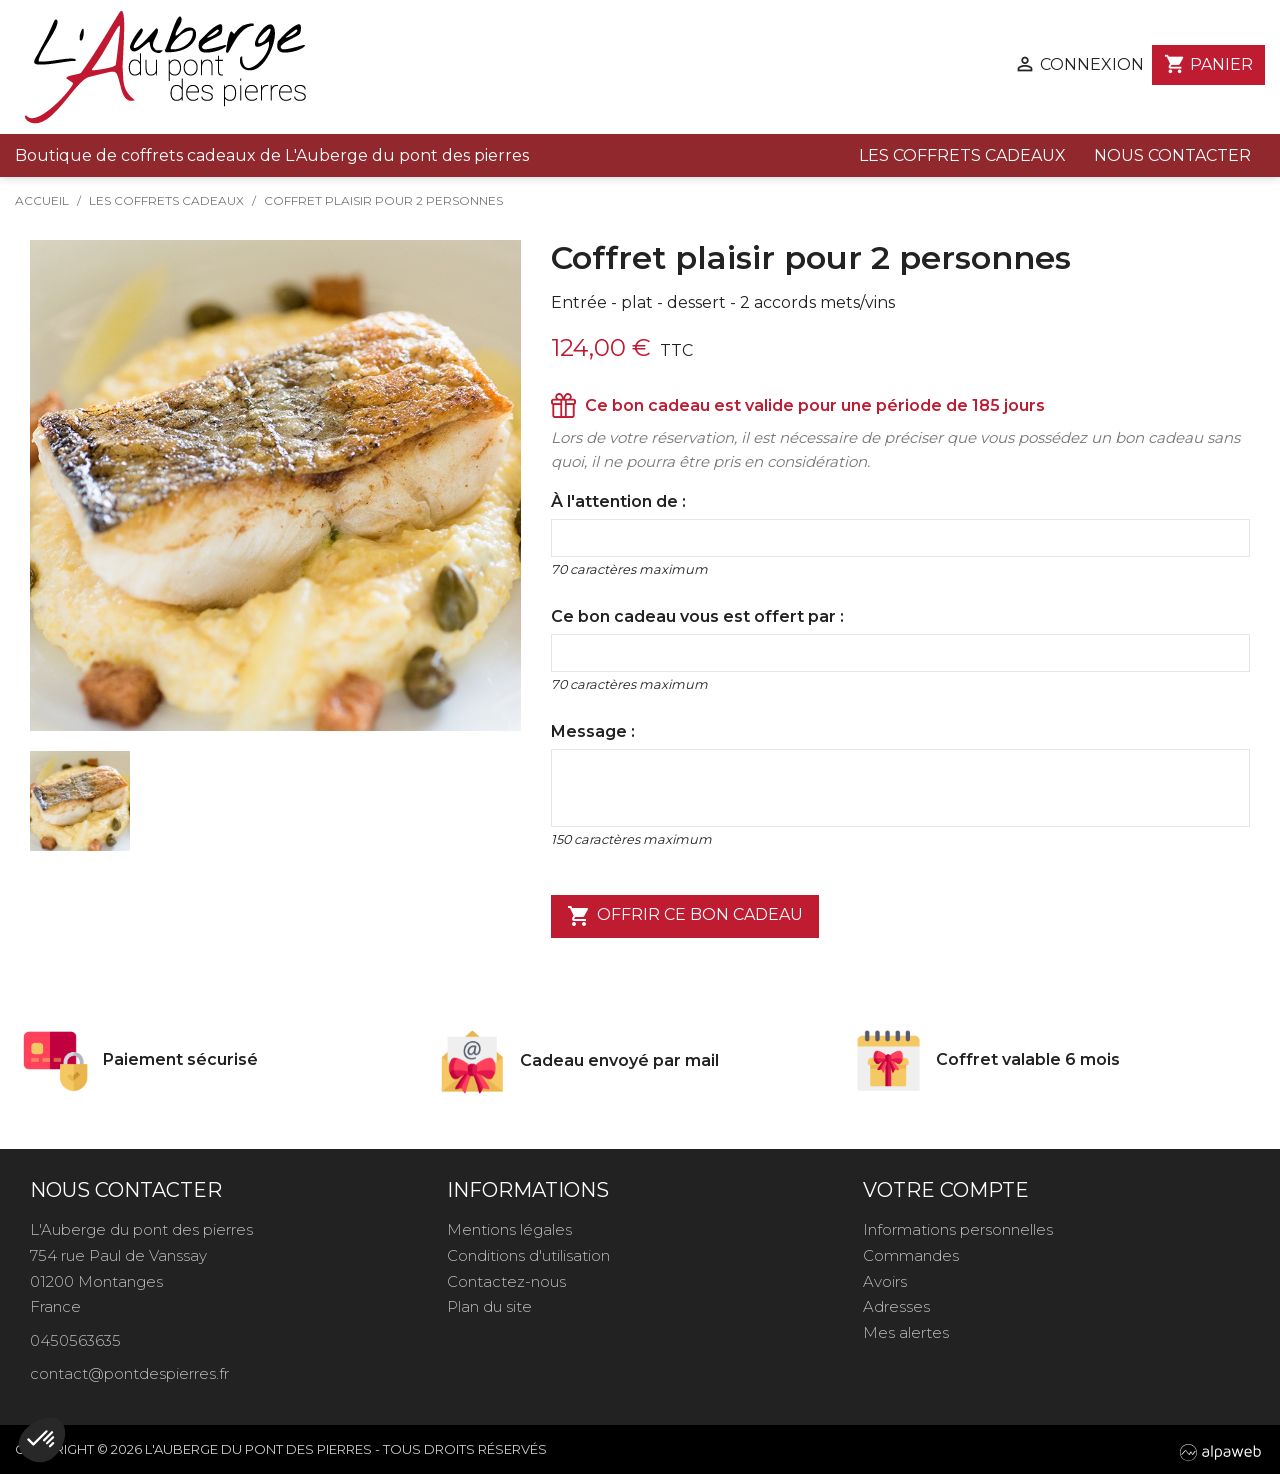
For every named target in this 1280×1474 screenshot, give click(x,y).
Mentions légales (509, 1229)
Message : (593, 731)
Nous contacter (1172, 155)
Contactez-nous (506, 1281)
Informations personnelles (958, 1229)
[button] (42, 1440)
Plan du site (489, 1306)
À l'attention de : (618, 501)
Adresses (896, 1306)
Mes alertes (906, 1332)
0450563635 (75, 1340)
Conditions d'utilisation (528, 1255)
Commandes (911, 1255)
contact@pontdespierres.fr (129, 1373)
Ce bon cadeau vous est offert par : (697, 616)
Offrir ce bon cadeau (685, 916)
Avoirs (885, 1281)
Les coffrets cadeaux (962, 155)
